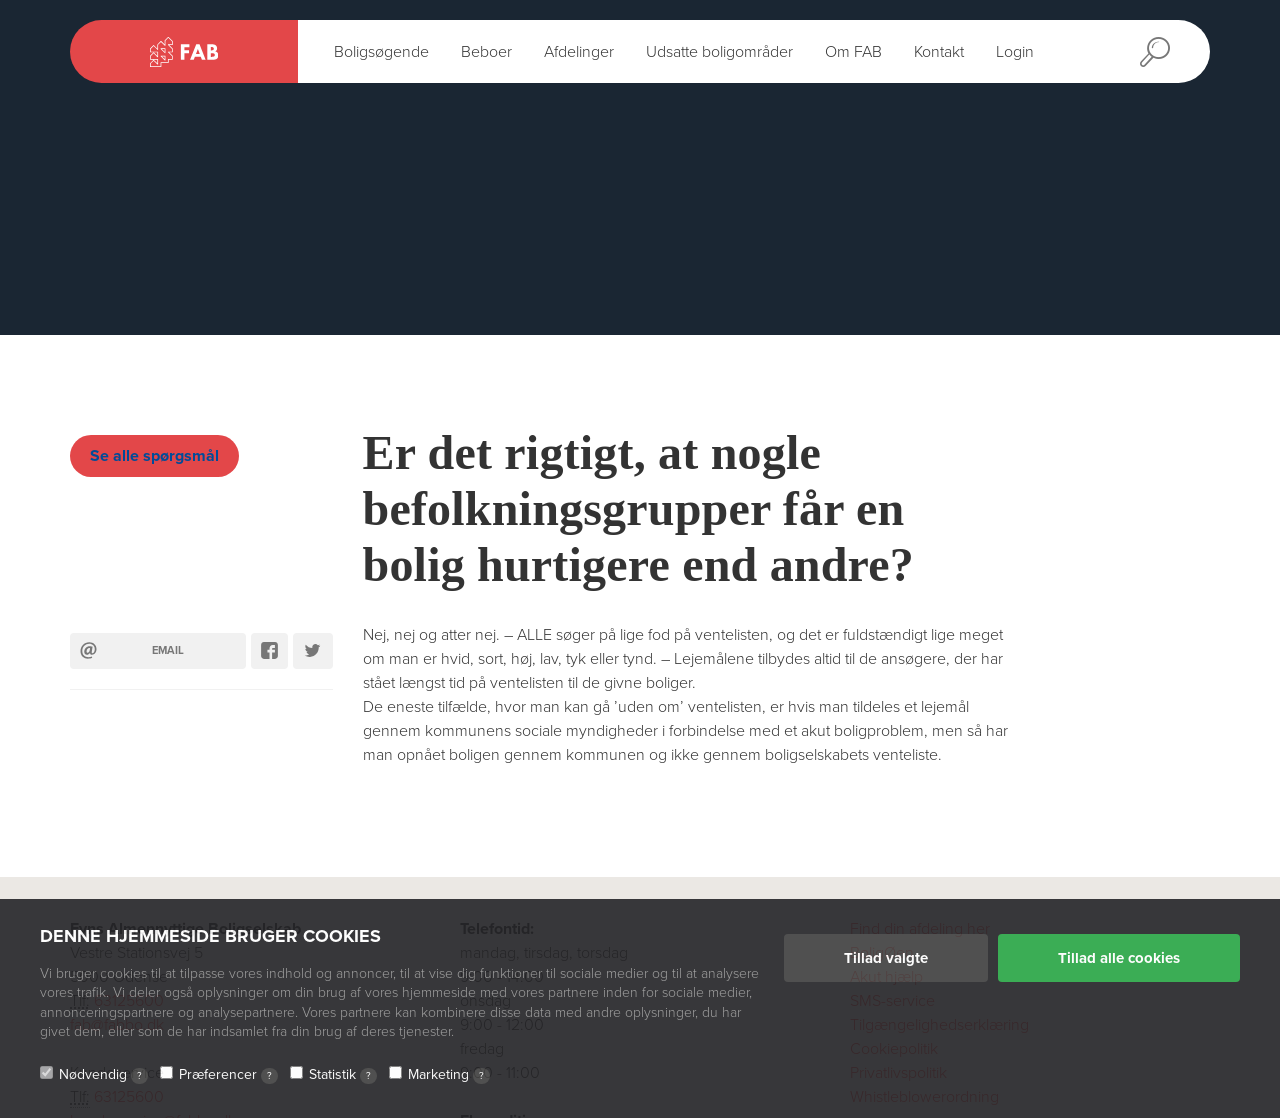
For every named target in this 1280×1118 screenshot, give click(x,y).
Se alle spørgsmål (154, 456)
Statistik (343, 1075)
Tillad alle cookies (1119, 958)
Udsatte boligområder (719, 52)
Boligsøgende (381, 52)
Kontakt (939, 52)
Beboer (486, 52)
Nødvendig (103, 1075)
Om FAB (853, 52)
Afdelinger (579, 52)
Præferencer (228, 1075)
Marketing (449, 1075)
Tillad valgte (886, 958)
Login (1015, 52)
